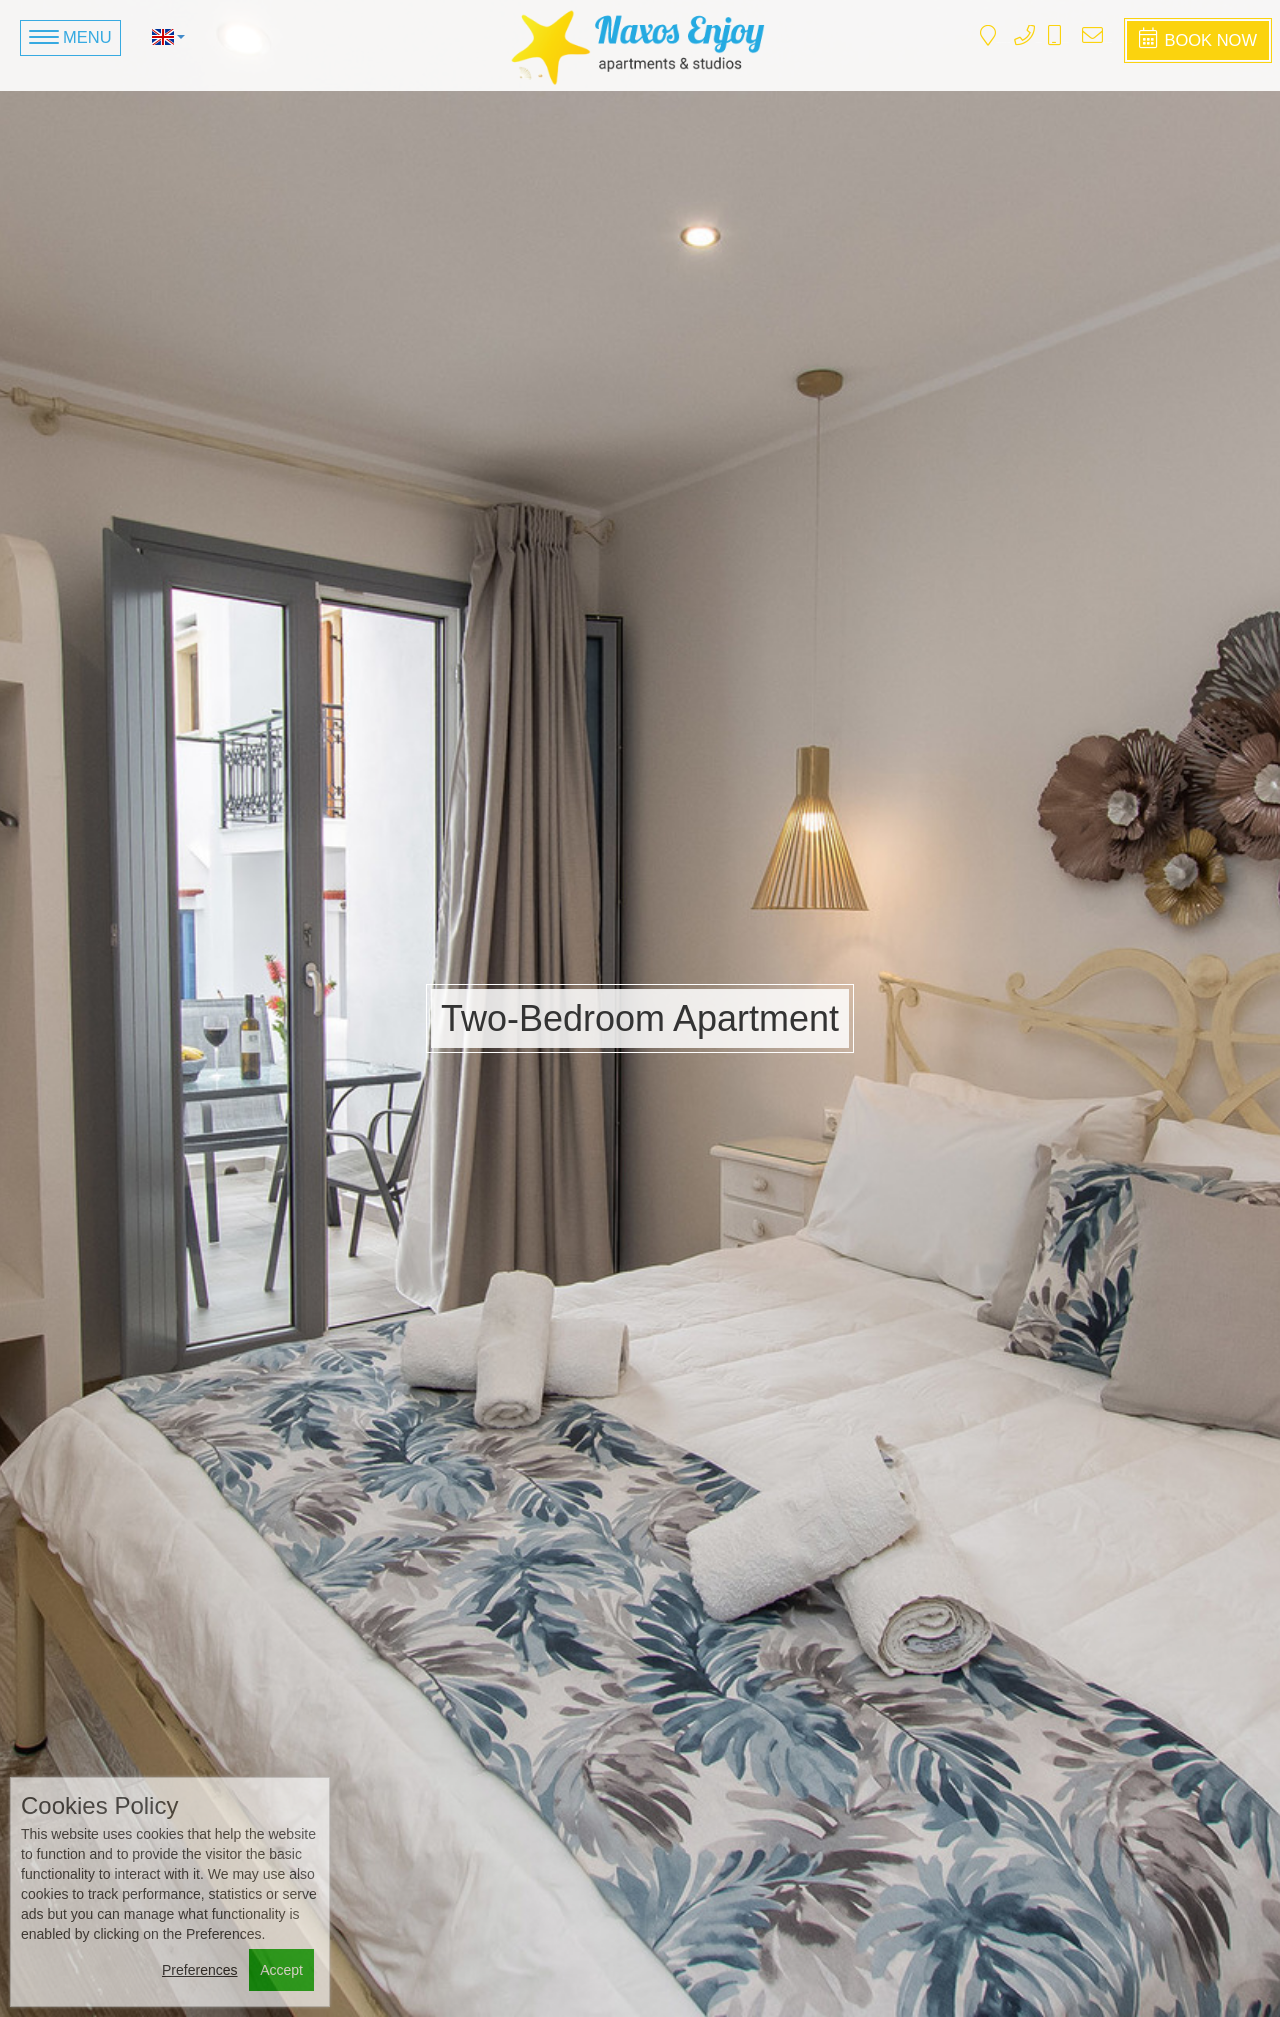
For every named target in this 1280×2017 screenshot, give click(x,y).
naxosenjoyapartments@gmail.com (1107, 42)
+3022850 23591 (1038, 42)
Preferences (199, 1970)
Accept (281, 1970)
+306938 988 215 (1064, 42)
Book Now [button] (1198, 38)
